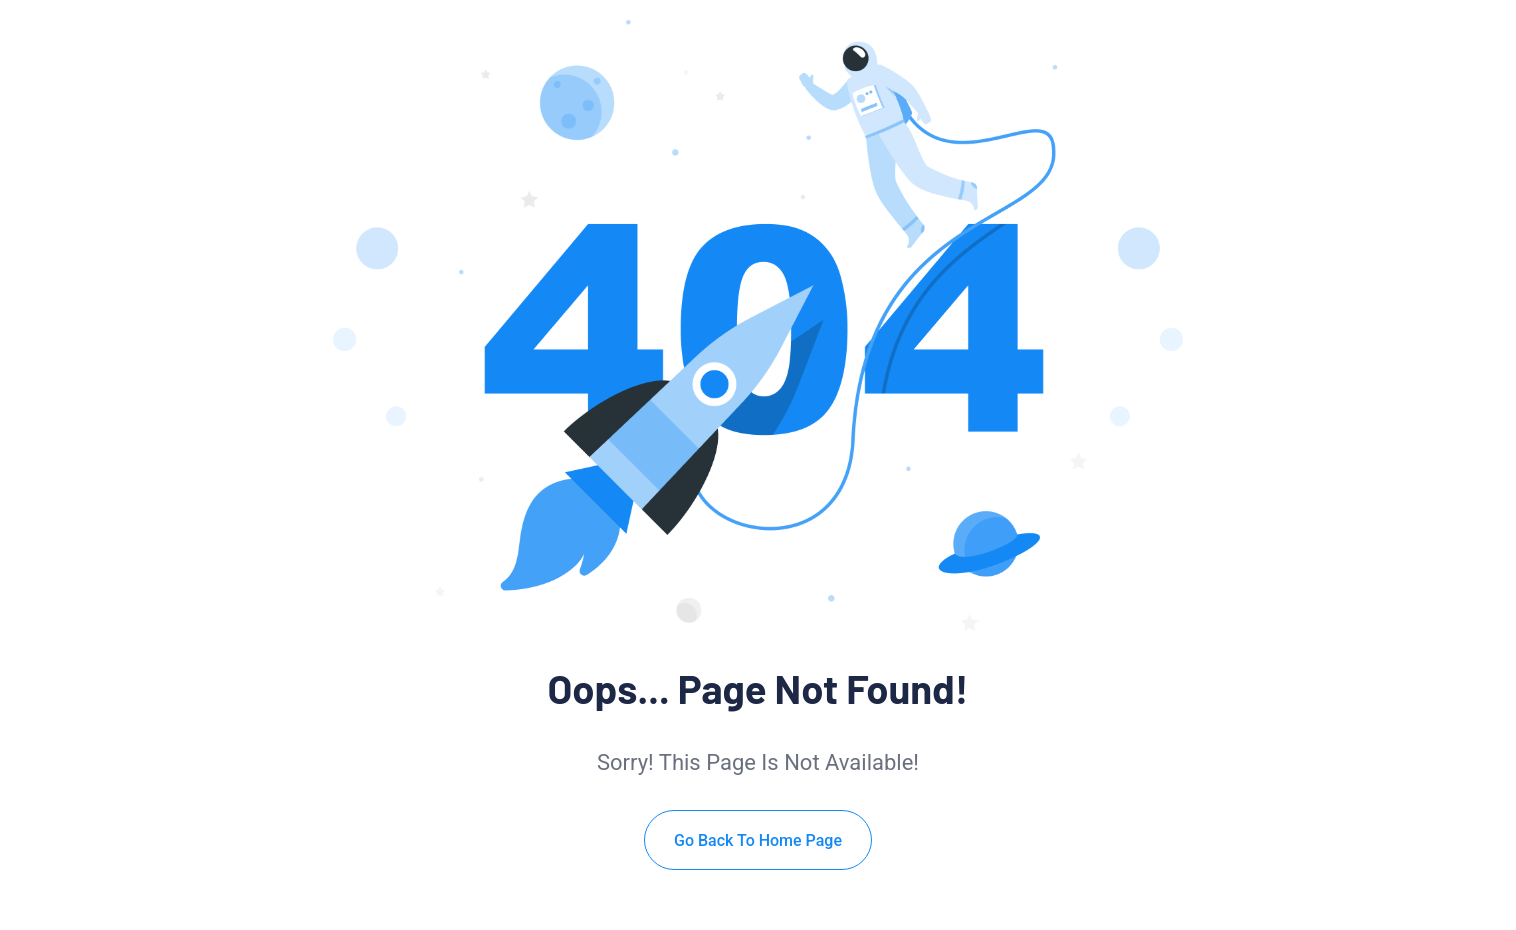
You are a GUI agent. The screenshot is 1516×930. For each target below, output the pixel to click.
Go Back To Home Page (758, 840)
